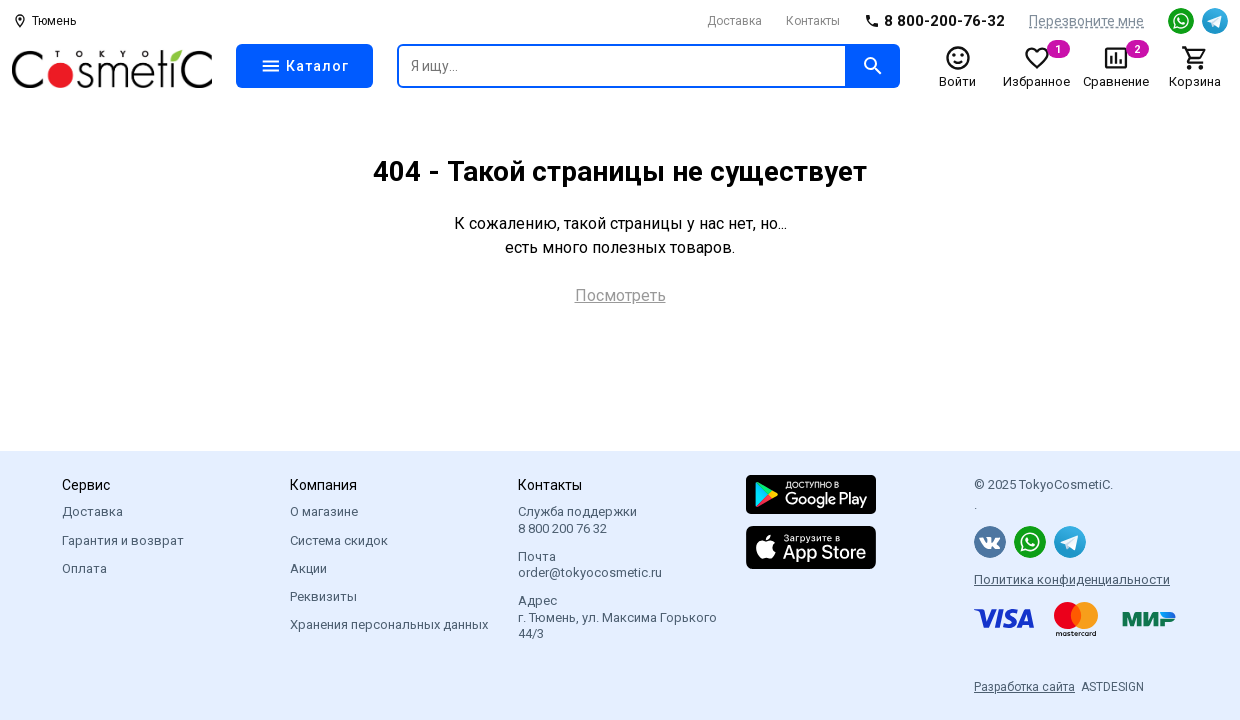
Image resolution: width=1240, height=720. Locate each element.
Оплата (84, 568)
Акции (308, 568)
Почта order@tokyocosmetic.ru (590, 564)
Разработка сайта (1024, 687)
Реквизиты (323, 596)
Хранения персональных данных (389, 624)
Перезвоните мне (1086, 21)
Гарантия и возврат (123, 540)
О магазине (324, 511)
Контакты (813, 21)
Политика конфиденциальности (1072, 579)
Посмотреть (620, 295)
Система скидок (339, 540)
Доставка (734, 21)
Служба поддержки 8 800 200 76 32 (577, 519)
